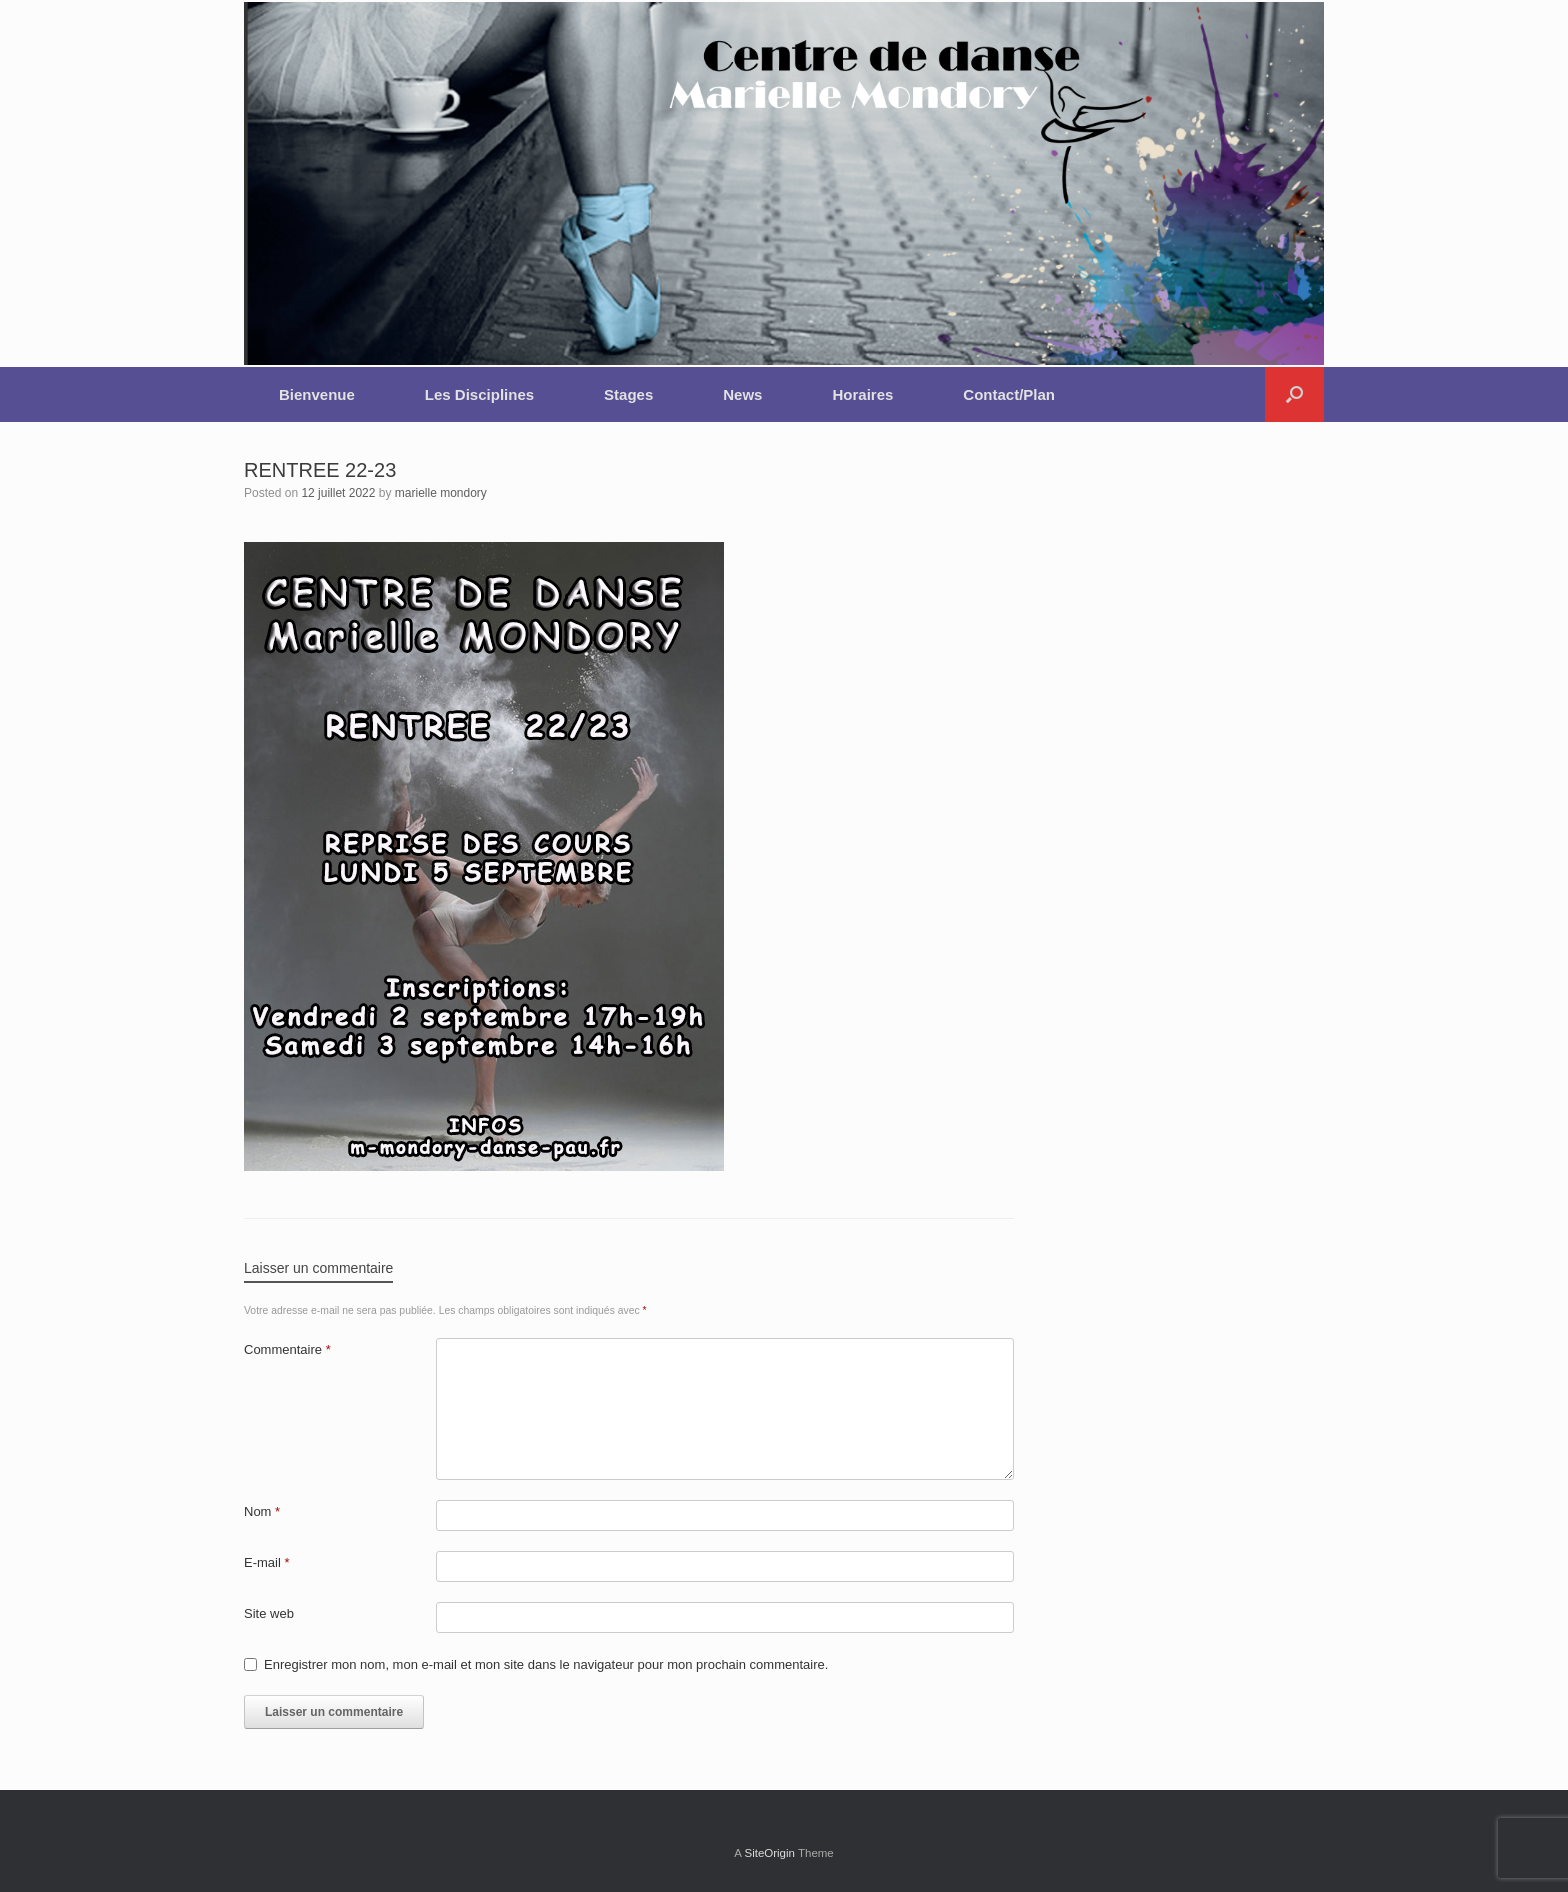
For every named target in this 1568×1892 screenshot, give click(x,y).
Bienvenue (317, 394)
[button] (1294, 394)
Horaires (862, 394)
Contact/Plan (1009, 394)
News (742, 394)
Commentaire (287, 1349)
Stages (628, 394)
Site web (269, 1613)
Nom (262, 1511)
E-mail (267, 1562)
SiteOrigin (769, 1853)
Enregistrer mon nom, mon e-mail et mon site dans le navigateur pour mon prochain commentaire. (546, 1664)
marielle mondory (441, 493)
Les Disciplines (479, 394)
